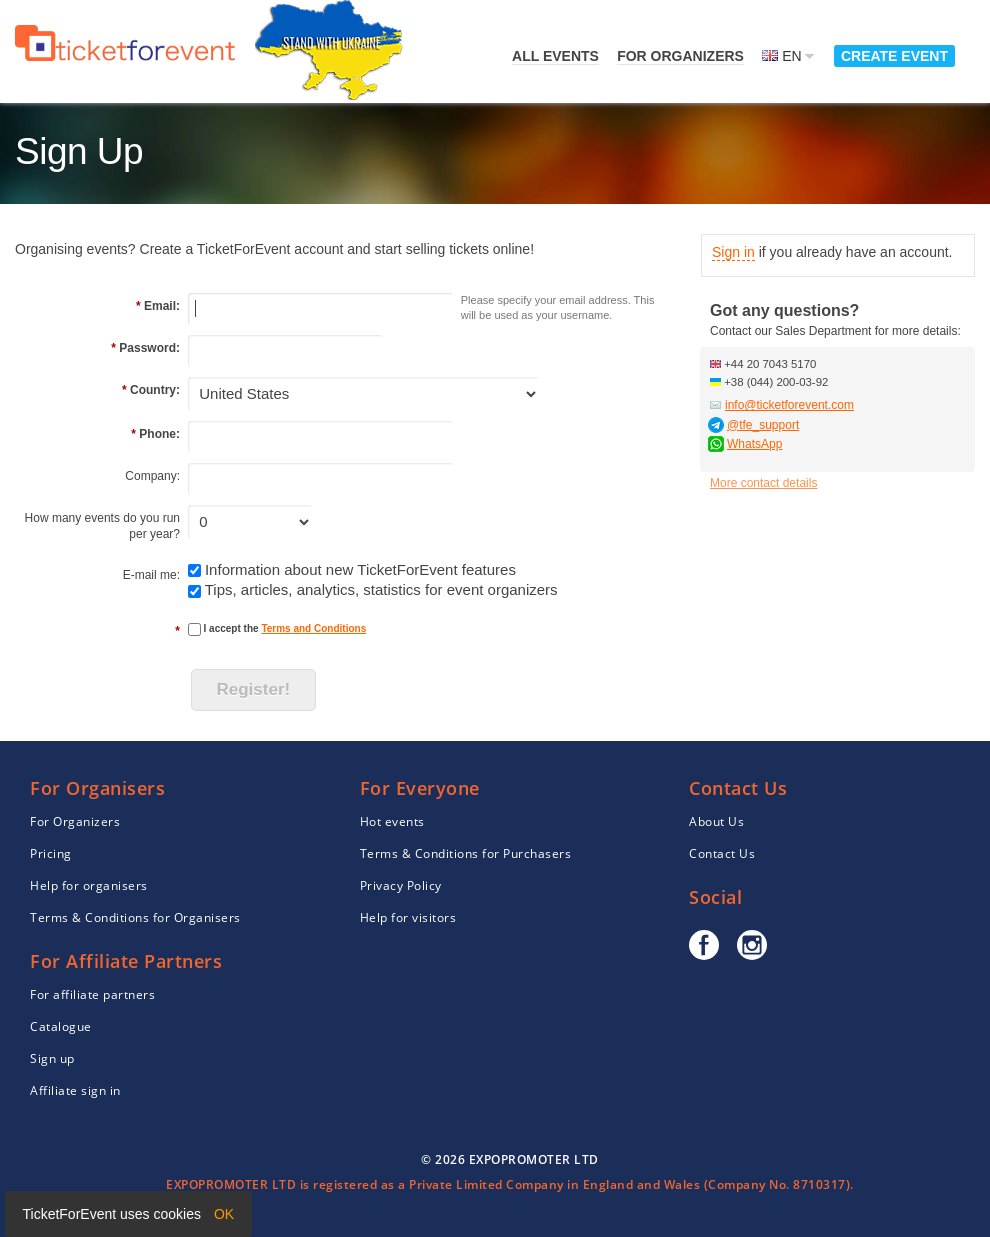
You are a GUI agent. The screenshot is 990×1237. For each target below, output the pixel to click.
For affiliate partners (92, 994)
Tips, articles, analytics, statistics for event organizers (381, 589)
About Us (716, 821)
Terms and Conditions (313, 628)
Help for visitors (408, 917)
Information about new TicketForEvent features (360, 569)
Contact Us (722, 853)
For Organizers (680, 56)
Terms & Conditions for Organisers (135, 917)
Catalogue (61, 1026)
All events (555, 56)
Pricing (51, 853)
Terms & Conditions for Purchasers (466, 853)
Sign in (733, 252)
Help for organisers (89, 885)
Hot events (392, 821)
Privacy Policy (401, 885)
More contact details (763, 483)
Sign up (52, 1058)
